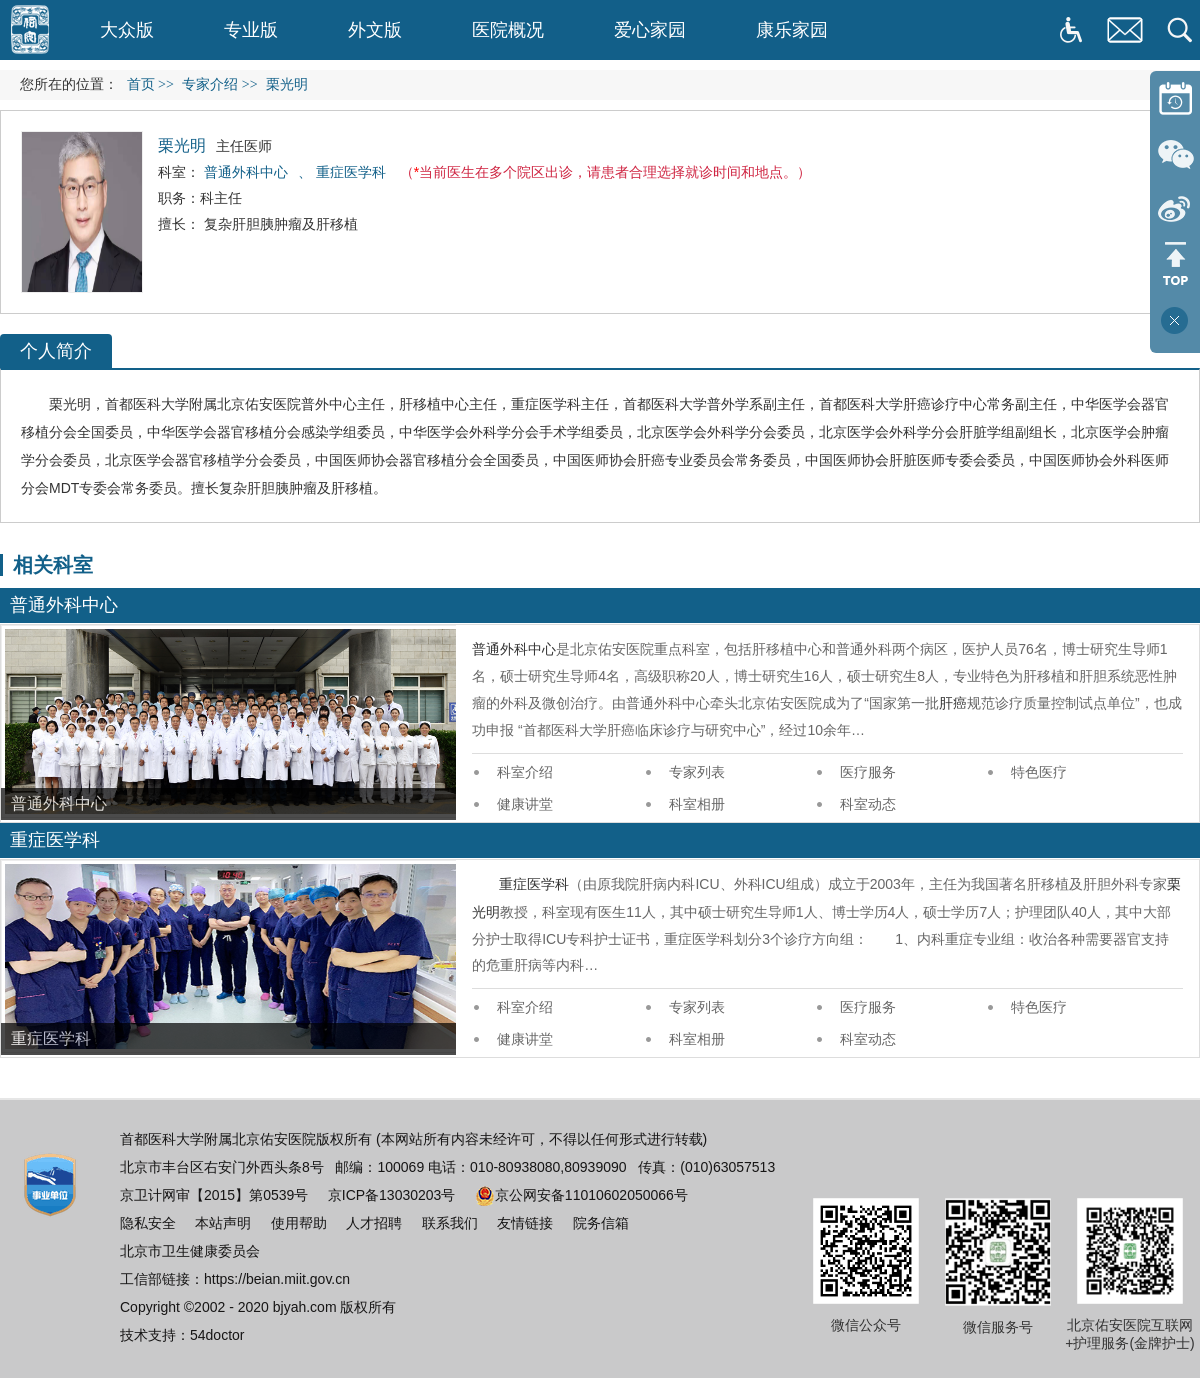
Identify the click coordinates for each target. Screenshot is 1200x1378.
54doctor (217, 1335)
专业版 (251, 30)
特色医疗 (1039, 772)
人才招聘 (374, 1223)
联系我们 (450, 1223)
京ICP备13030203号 (392, 1195)
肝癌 (917, 404)
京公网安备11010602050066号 (581, 1195)
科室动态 (868, 804)
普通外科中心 (514, 649)
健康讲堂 (525, 804)
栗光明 (70, 404)
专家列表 (697, 772)
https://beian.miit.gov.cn (277, 1279)
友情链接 (525, 1223)
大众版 (127, 30)
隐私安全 (148, 1223)
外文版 (375, 30)
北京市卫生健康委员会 (190, 1251)
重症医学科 (546, 404)
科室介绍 (525, 772)
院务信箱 (601, 1223)
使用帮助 (299, 1223)
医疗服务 (868, 772)
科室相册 (697, 804)
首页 (141, 84)
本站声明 (223, 1223)
